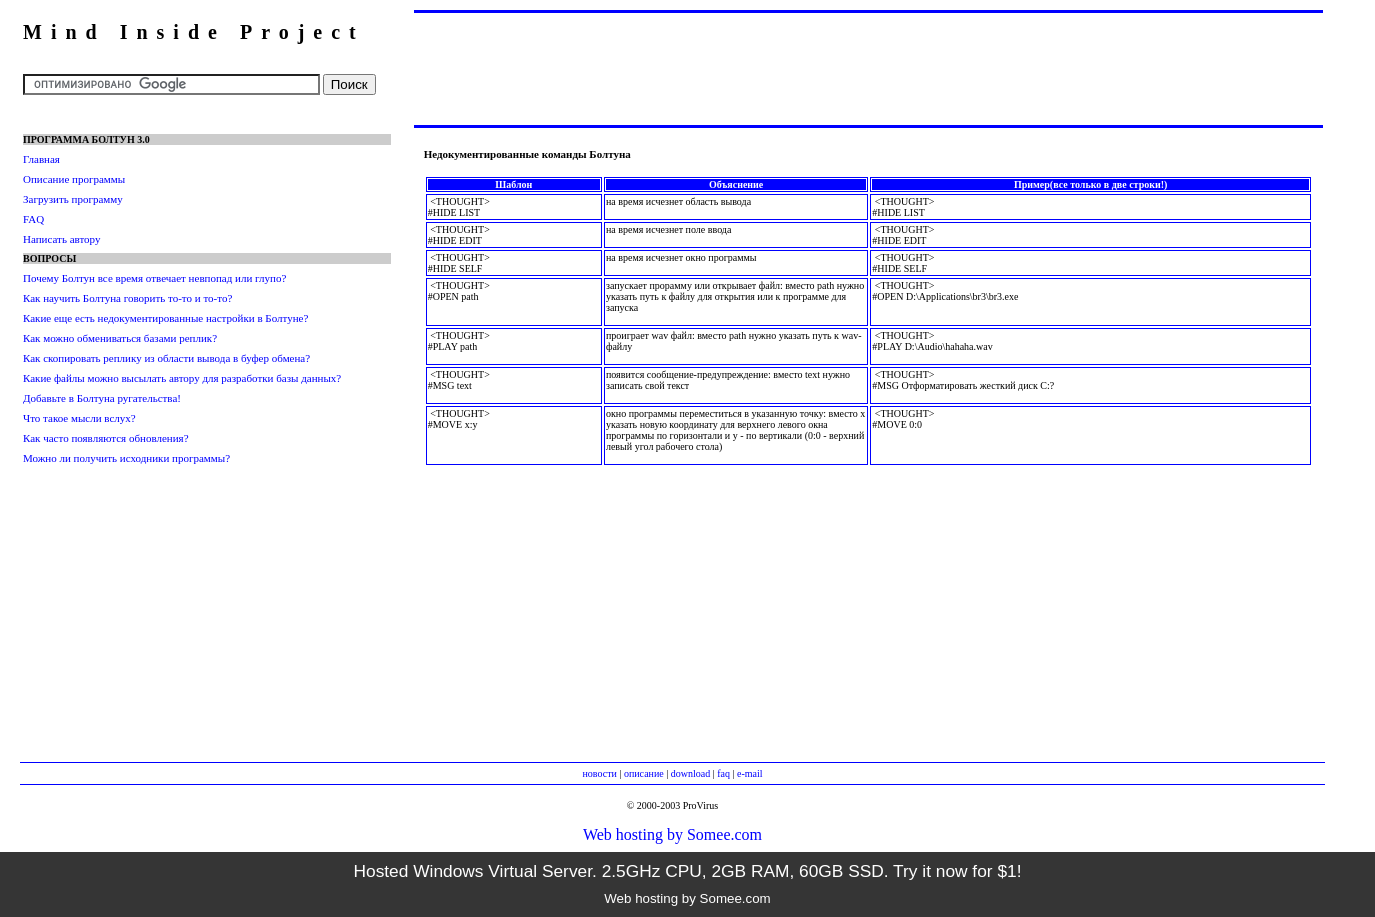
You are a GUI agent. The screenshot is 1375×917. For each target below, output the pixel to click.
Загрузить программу (73, 199)
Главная (41, 159)
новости (599, 773)
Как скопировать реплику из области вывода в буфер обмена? (166, 358)
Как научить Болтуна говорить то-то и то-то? (127, 298)
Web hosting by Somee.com (672, 834)
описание (644, 773)
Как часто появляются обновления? (106, 438)
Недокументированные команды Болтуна (527, 154)
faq (723, 773)
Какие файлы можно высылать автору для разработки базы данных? (182, 378)
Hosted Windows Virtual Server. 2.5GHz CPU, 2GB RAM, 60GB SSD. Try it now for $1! (687, 871)
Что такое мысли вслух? (79, 418)
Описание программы (74, 179)
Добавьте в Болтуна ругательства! (102, 398)
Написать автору (61, 239)
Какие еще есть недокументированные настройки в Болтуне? (165, 318)
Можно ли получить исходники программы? (126, 458)
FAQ (33, 219)
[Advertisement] (868, 68)
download (690, 773)
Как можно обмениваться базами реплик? (120, 338)
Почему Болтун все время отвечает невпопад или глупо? (154, 278)
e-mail (750, 773)
